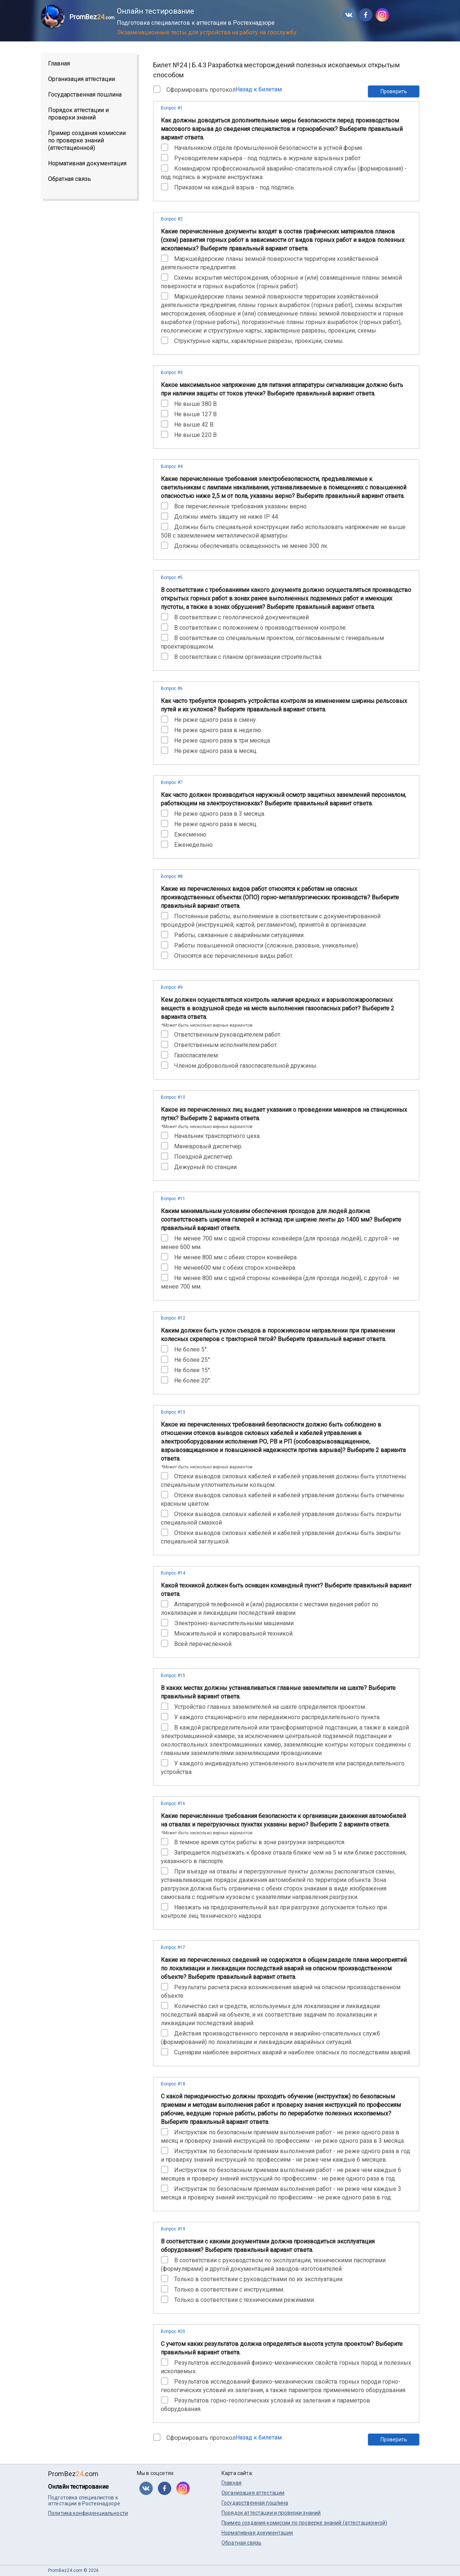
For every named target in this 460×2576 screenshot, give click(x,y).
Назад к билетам (259, 89)
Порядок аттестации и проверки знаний (78, 114)
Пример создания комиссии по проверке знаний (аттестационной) (87, 140)
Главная (59, 63)
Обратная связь (69, 178)
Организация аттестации (81, 79)
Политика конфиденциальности (88, 2513)
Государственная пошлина (85, 94)
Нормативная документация (87, 163)
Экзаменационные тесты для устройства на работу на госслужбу (207, 32)
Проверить (393, 91)
